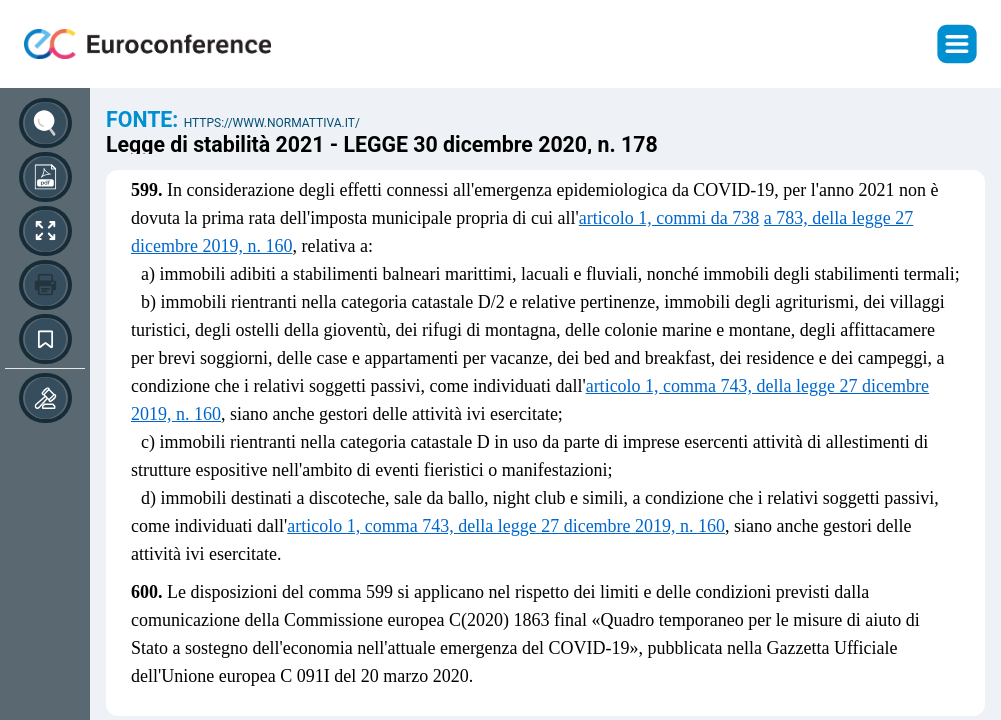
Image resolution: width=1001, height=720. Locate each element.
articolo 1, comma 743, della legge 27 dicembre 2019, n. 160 (506, 526)
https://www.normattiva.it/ (272, 123)
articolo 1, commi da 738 (669, 218)
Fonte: (145, 119)
